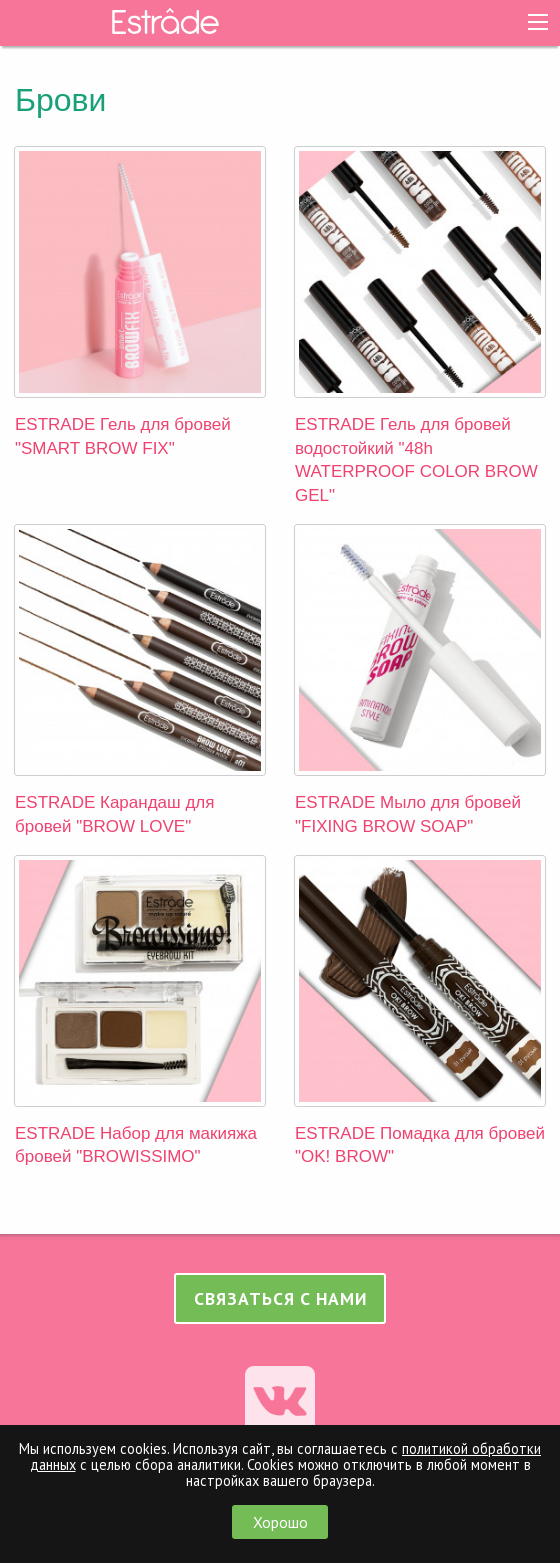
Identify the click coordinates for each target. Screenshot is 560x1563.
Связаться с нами (280, 1298)
